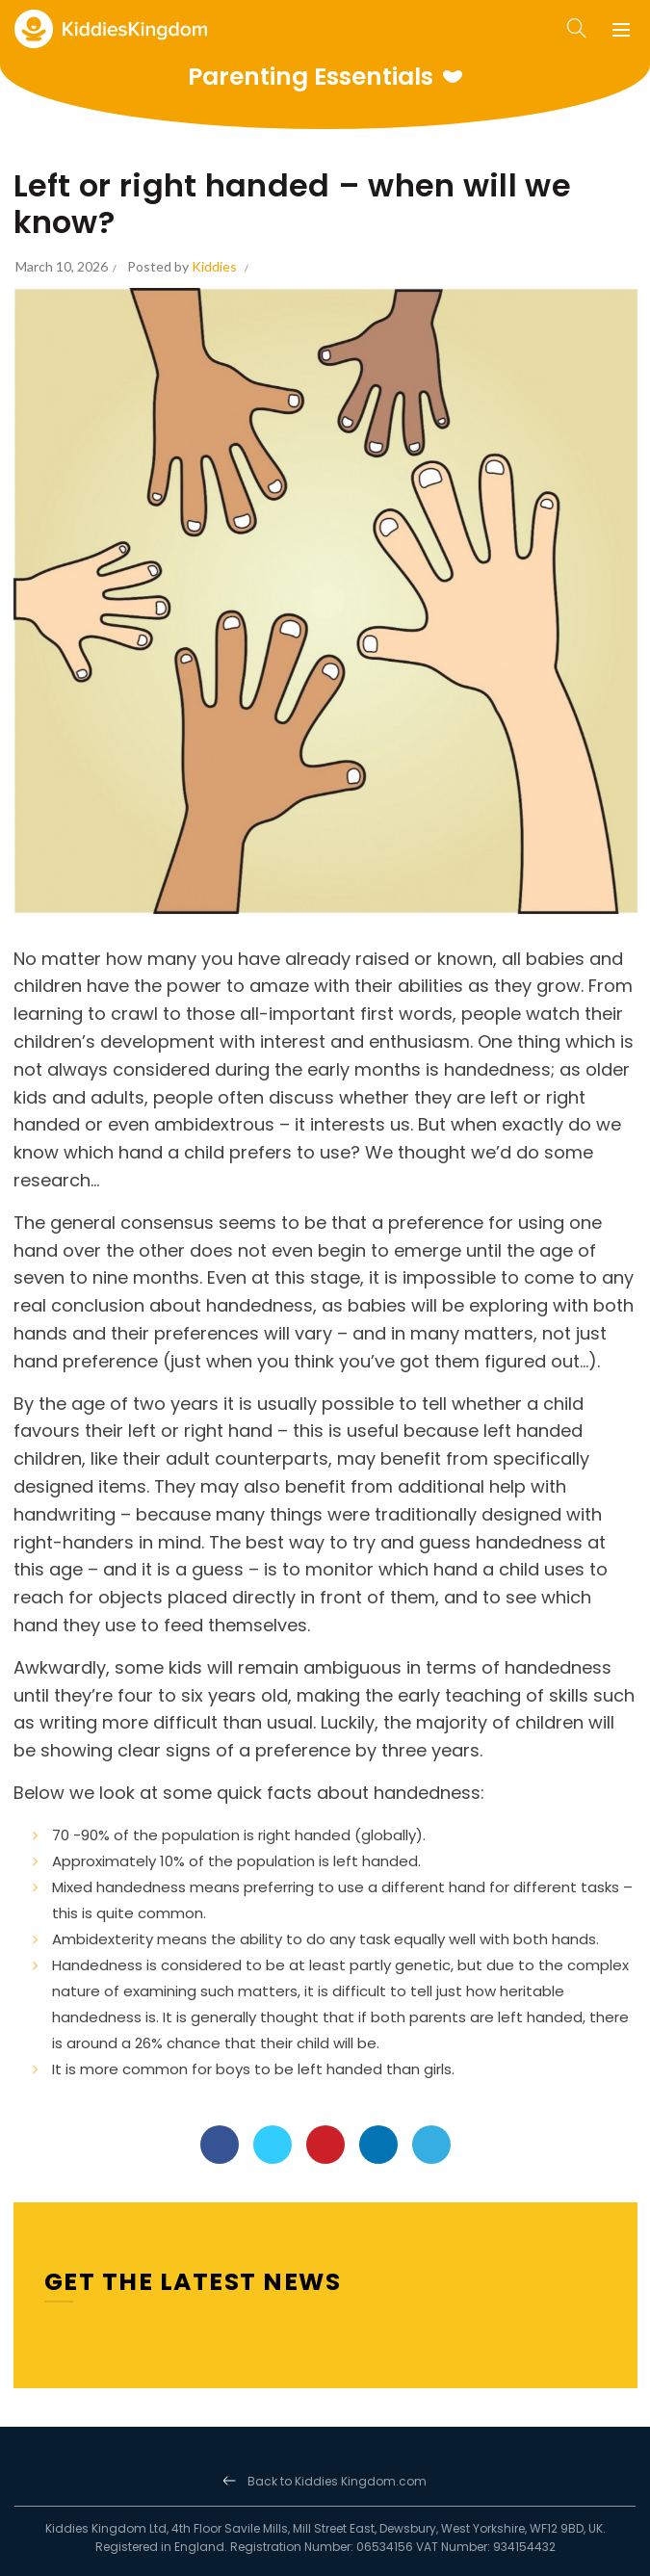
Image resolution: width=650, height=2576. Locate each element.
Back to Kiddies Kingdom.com (337, 2481)
